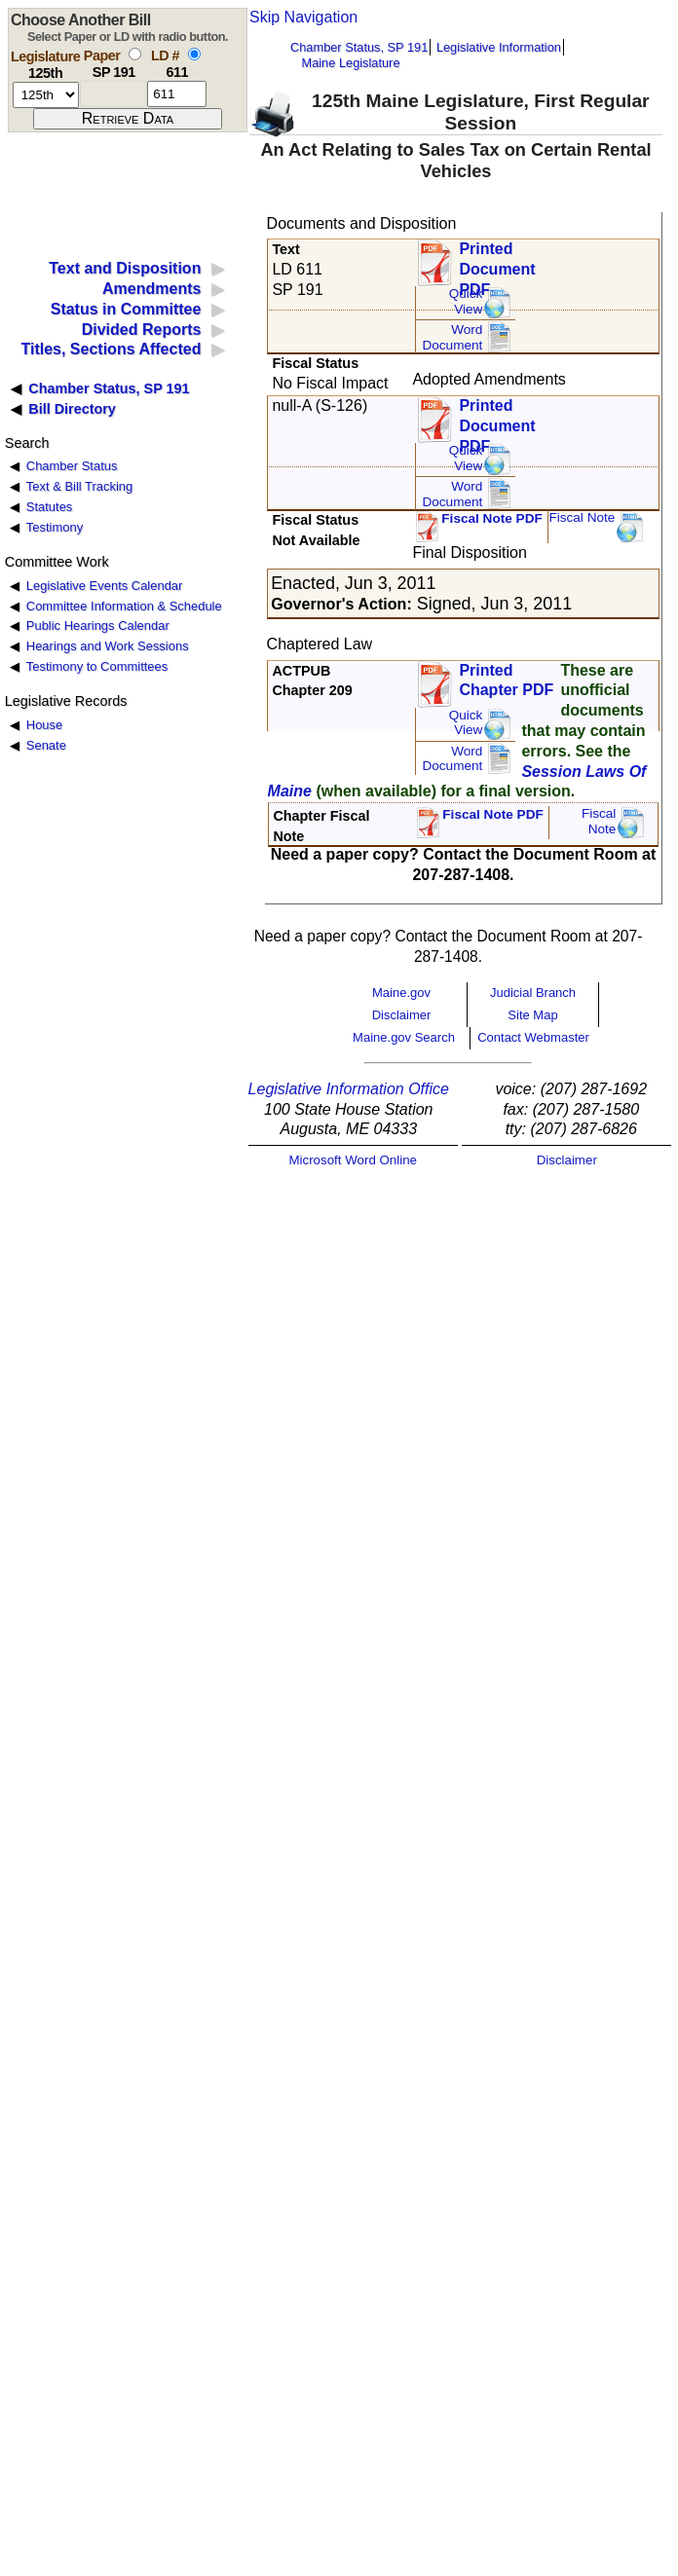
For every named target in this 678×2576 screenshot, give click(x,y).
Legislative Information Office (348, 1089)
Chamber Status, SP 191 (359, 47)
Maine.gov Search (404, 1037)
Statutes (49, 506)
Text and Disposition (125, 268)
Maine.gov (401, 992)
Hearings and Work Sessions (107, 646)
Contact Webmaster (533, 1037)
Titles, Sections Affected (110, 349)
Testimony (54, 527)
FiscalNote (599, 821)
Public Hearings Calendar (98, 625)
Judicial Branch (533, 992)
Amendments (151, 288)
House (44, 725)
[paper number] (113, 94)
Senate (46, 745)
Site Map (532, 1015)
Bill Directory (72, 409)
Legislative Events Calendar (104, 585)
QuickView (466, 301)
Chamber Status (72, 466)
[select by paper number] (135, 54)
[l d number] (177, 94)
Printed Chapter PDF (506, 680)
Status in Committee (126, 309)
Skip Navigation (303, 17)
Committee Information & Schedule (124, 606)
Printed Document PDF (497, 263)
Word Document (452, 337)
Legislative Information (498, 47)
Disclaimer (402, 1015)
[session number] (46, 95)
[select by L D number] (194, 54)
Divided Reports (142, 329)
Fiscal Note (581, 517)
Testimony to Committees (97, 666)
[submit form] (127, 118)
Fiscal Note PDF (492, 518)
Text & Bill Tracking (79, 486)
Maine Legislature (350, 62)
